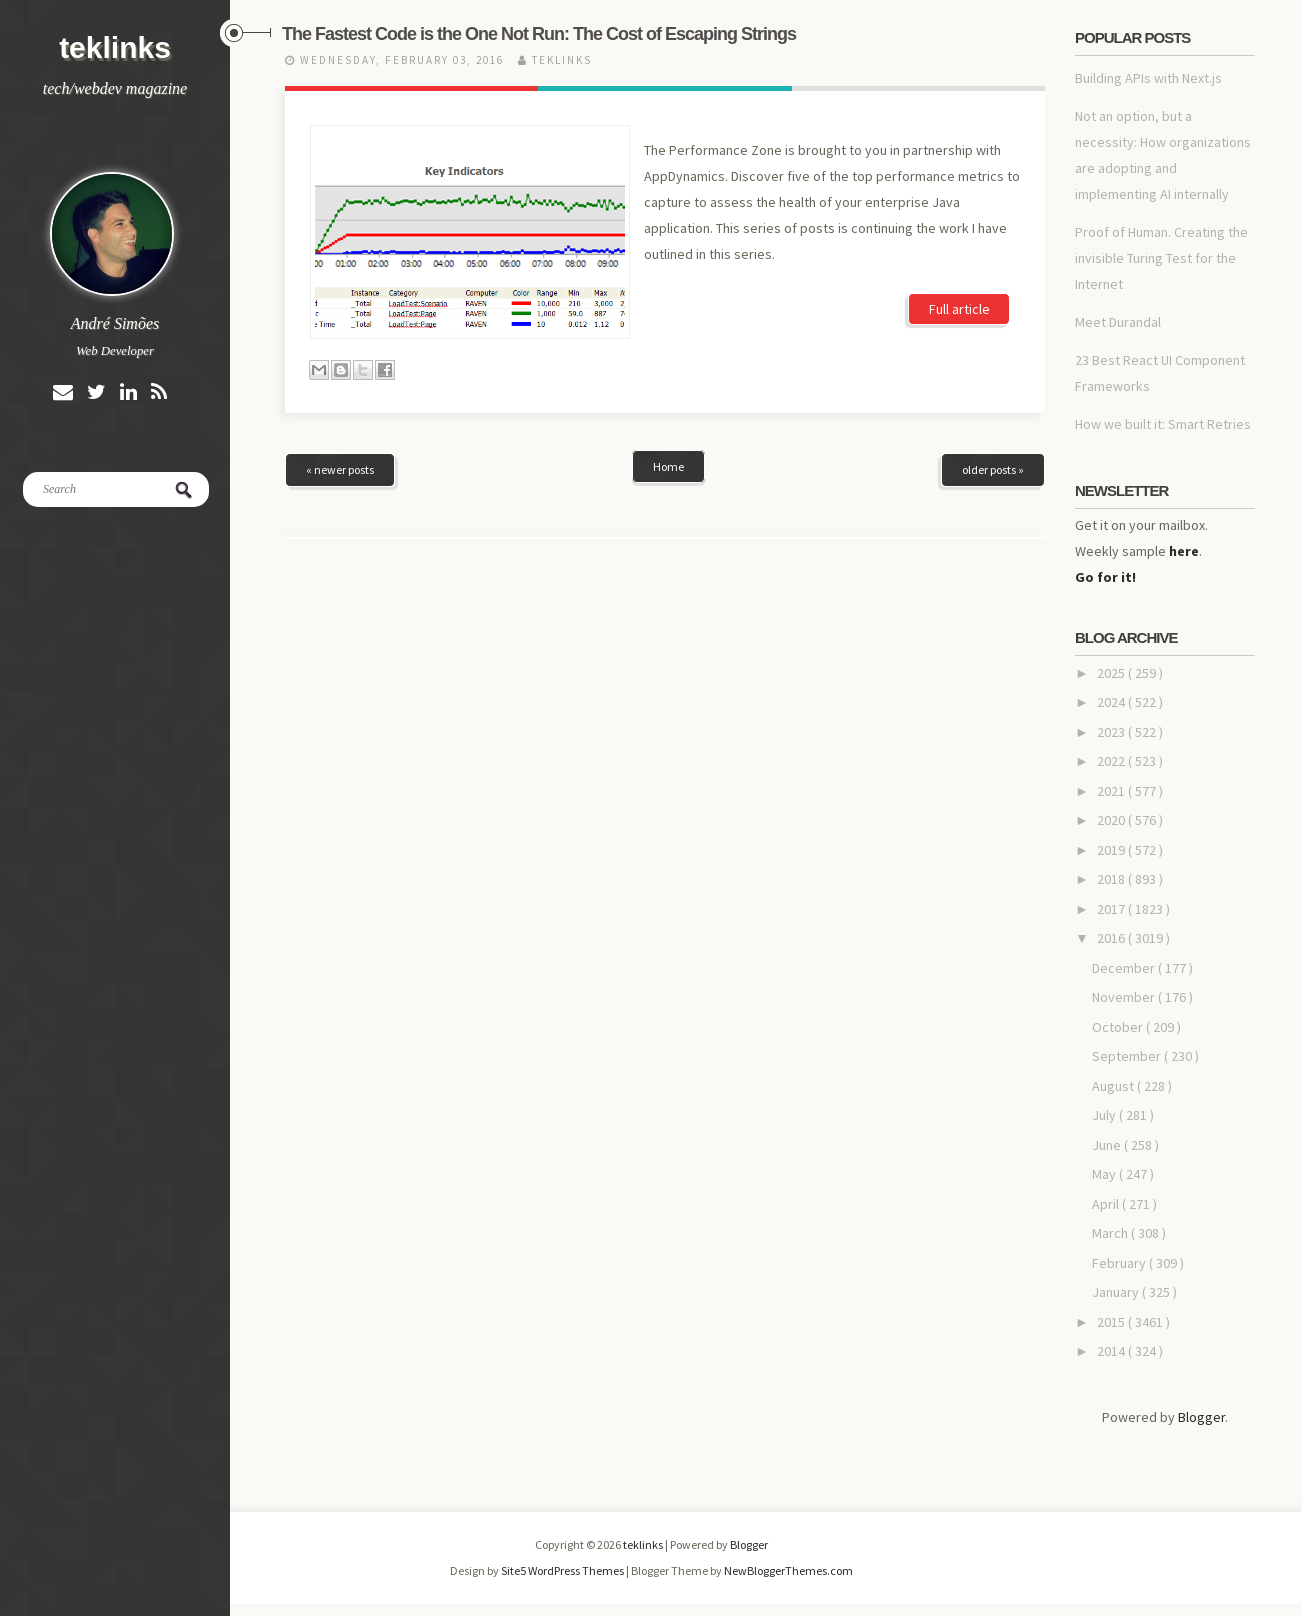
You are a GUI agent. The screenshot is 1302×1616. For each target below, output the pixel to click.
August (1114, 1086)
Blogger (1201, 1417)
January (1117, 1292)
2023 (1112, 732)
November (1125, 997)
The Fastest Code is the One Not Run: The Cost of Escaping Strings (539, 34)
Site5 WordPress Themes (563, 1570)
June (1108, 1145)
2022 (1112, 761)
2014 (1112, 1351)
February (1120, 1263)
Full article (959, 309)
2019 (1112, 850)
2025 (1112, 673)
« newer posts (340, 469)
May (1105, 1174)
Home (668, 466)
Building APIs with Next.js (1148, 78)
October (1119, 1027)
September (1128, 1056)
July (1105, 1115)
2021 (1112, 791)
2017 (1112, 909)
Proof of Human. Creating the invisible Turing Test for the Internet (1161, 258)
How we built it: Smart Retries (1163, 424)
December (1125, 968)
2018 (1112, 879)
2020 (1112, 820)
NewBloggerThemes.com (788, 1570)
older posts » (993, 469)
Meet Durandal (1118, 322)
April (1107, 1204)
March (1111, 1233)
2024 (1112, 702)
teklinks (115, 47)
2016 (1112, 938)
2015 (1112, 1322)
